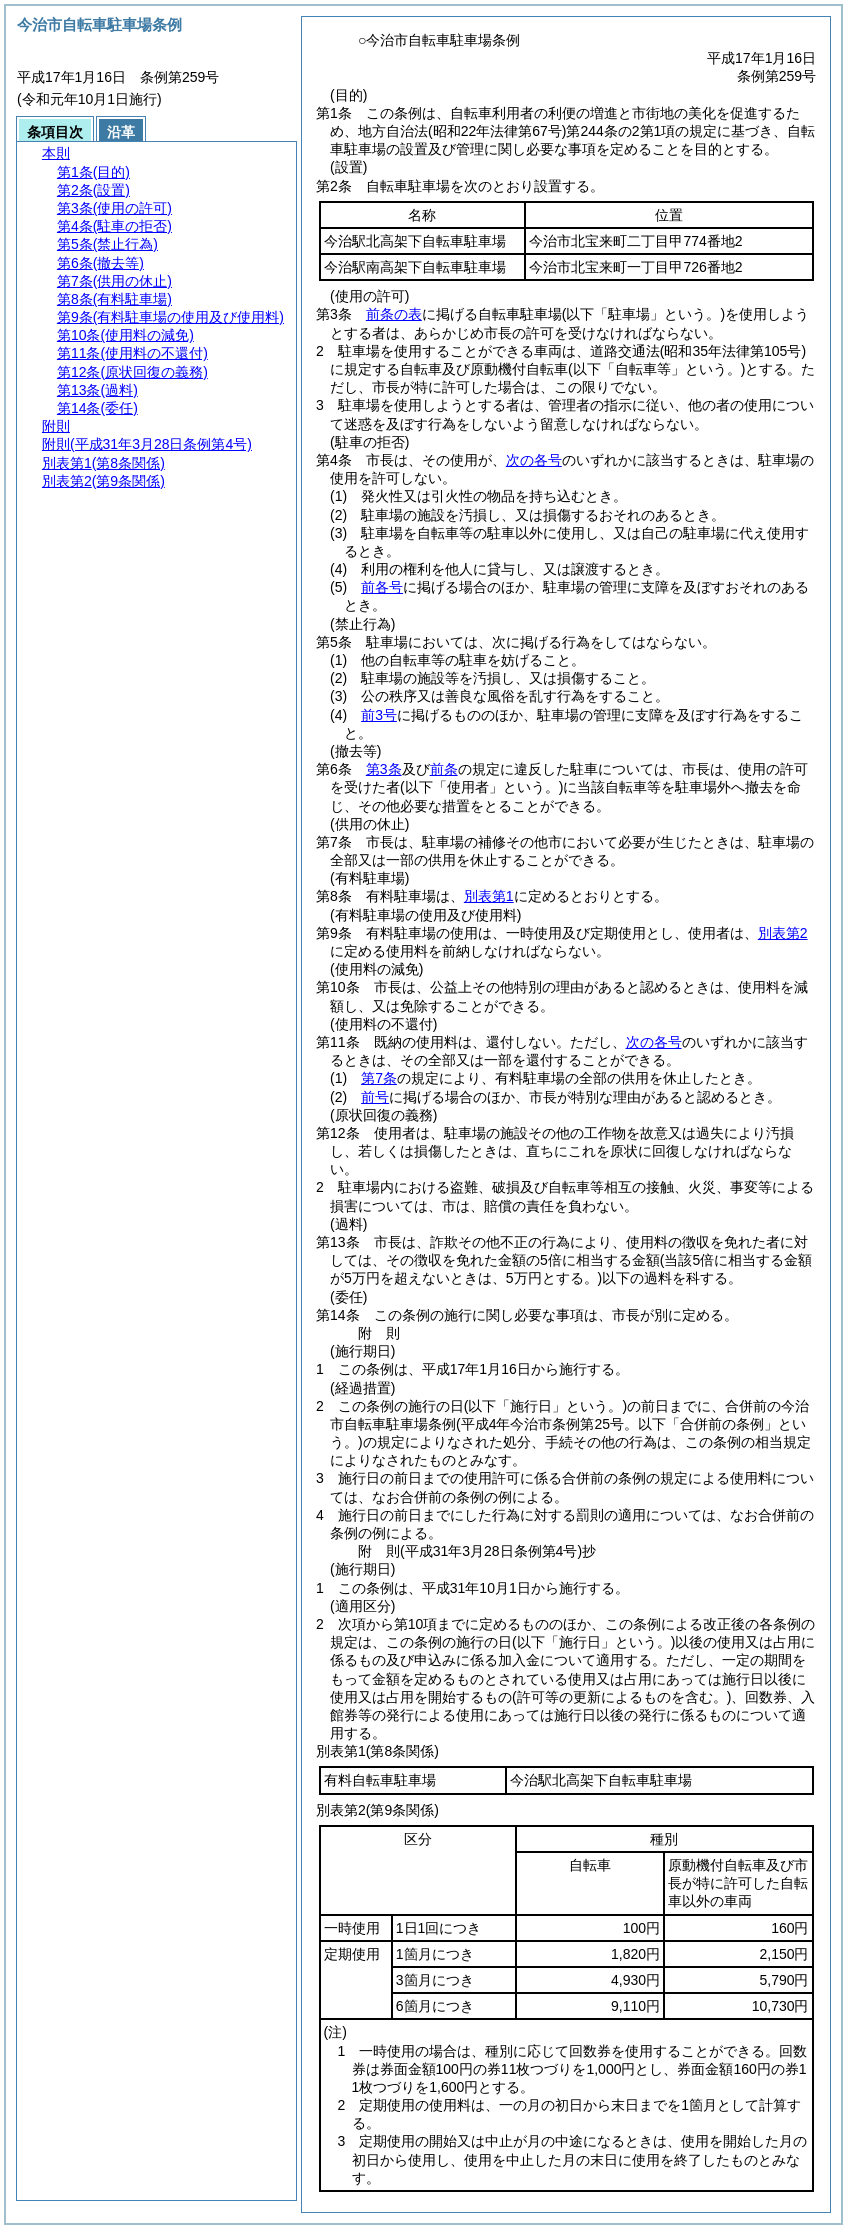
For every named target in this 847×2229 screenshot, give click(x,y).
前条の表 (394, 314)
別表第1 (489, 896)
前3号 (379, 715)
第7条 (379, 1078)
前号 (375, 1097)
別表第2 (783, 933)
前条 (444, 769)
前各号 (382, 587)
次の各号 (534, 460)
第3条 (384, 769)
